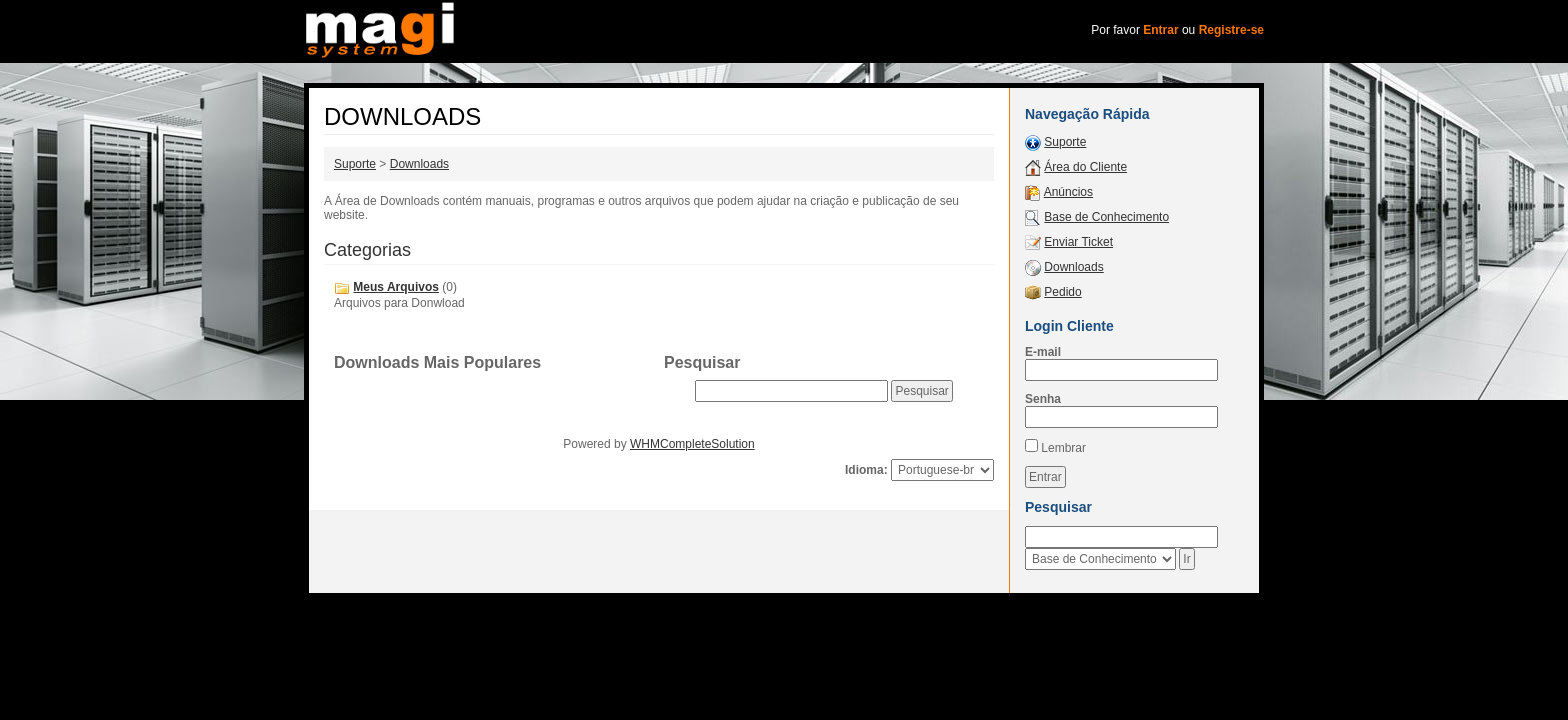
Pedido (1062, 292)
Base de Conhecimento (1106, 217)
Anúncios (1068, 192)
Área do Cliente (1085, 167)
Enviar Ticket (1078, 242)
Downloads (419, 164)
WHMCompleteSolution (692, 444)
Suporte (355, 164)
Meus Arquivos (396, 287)
